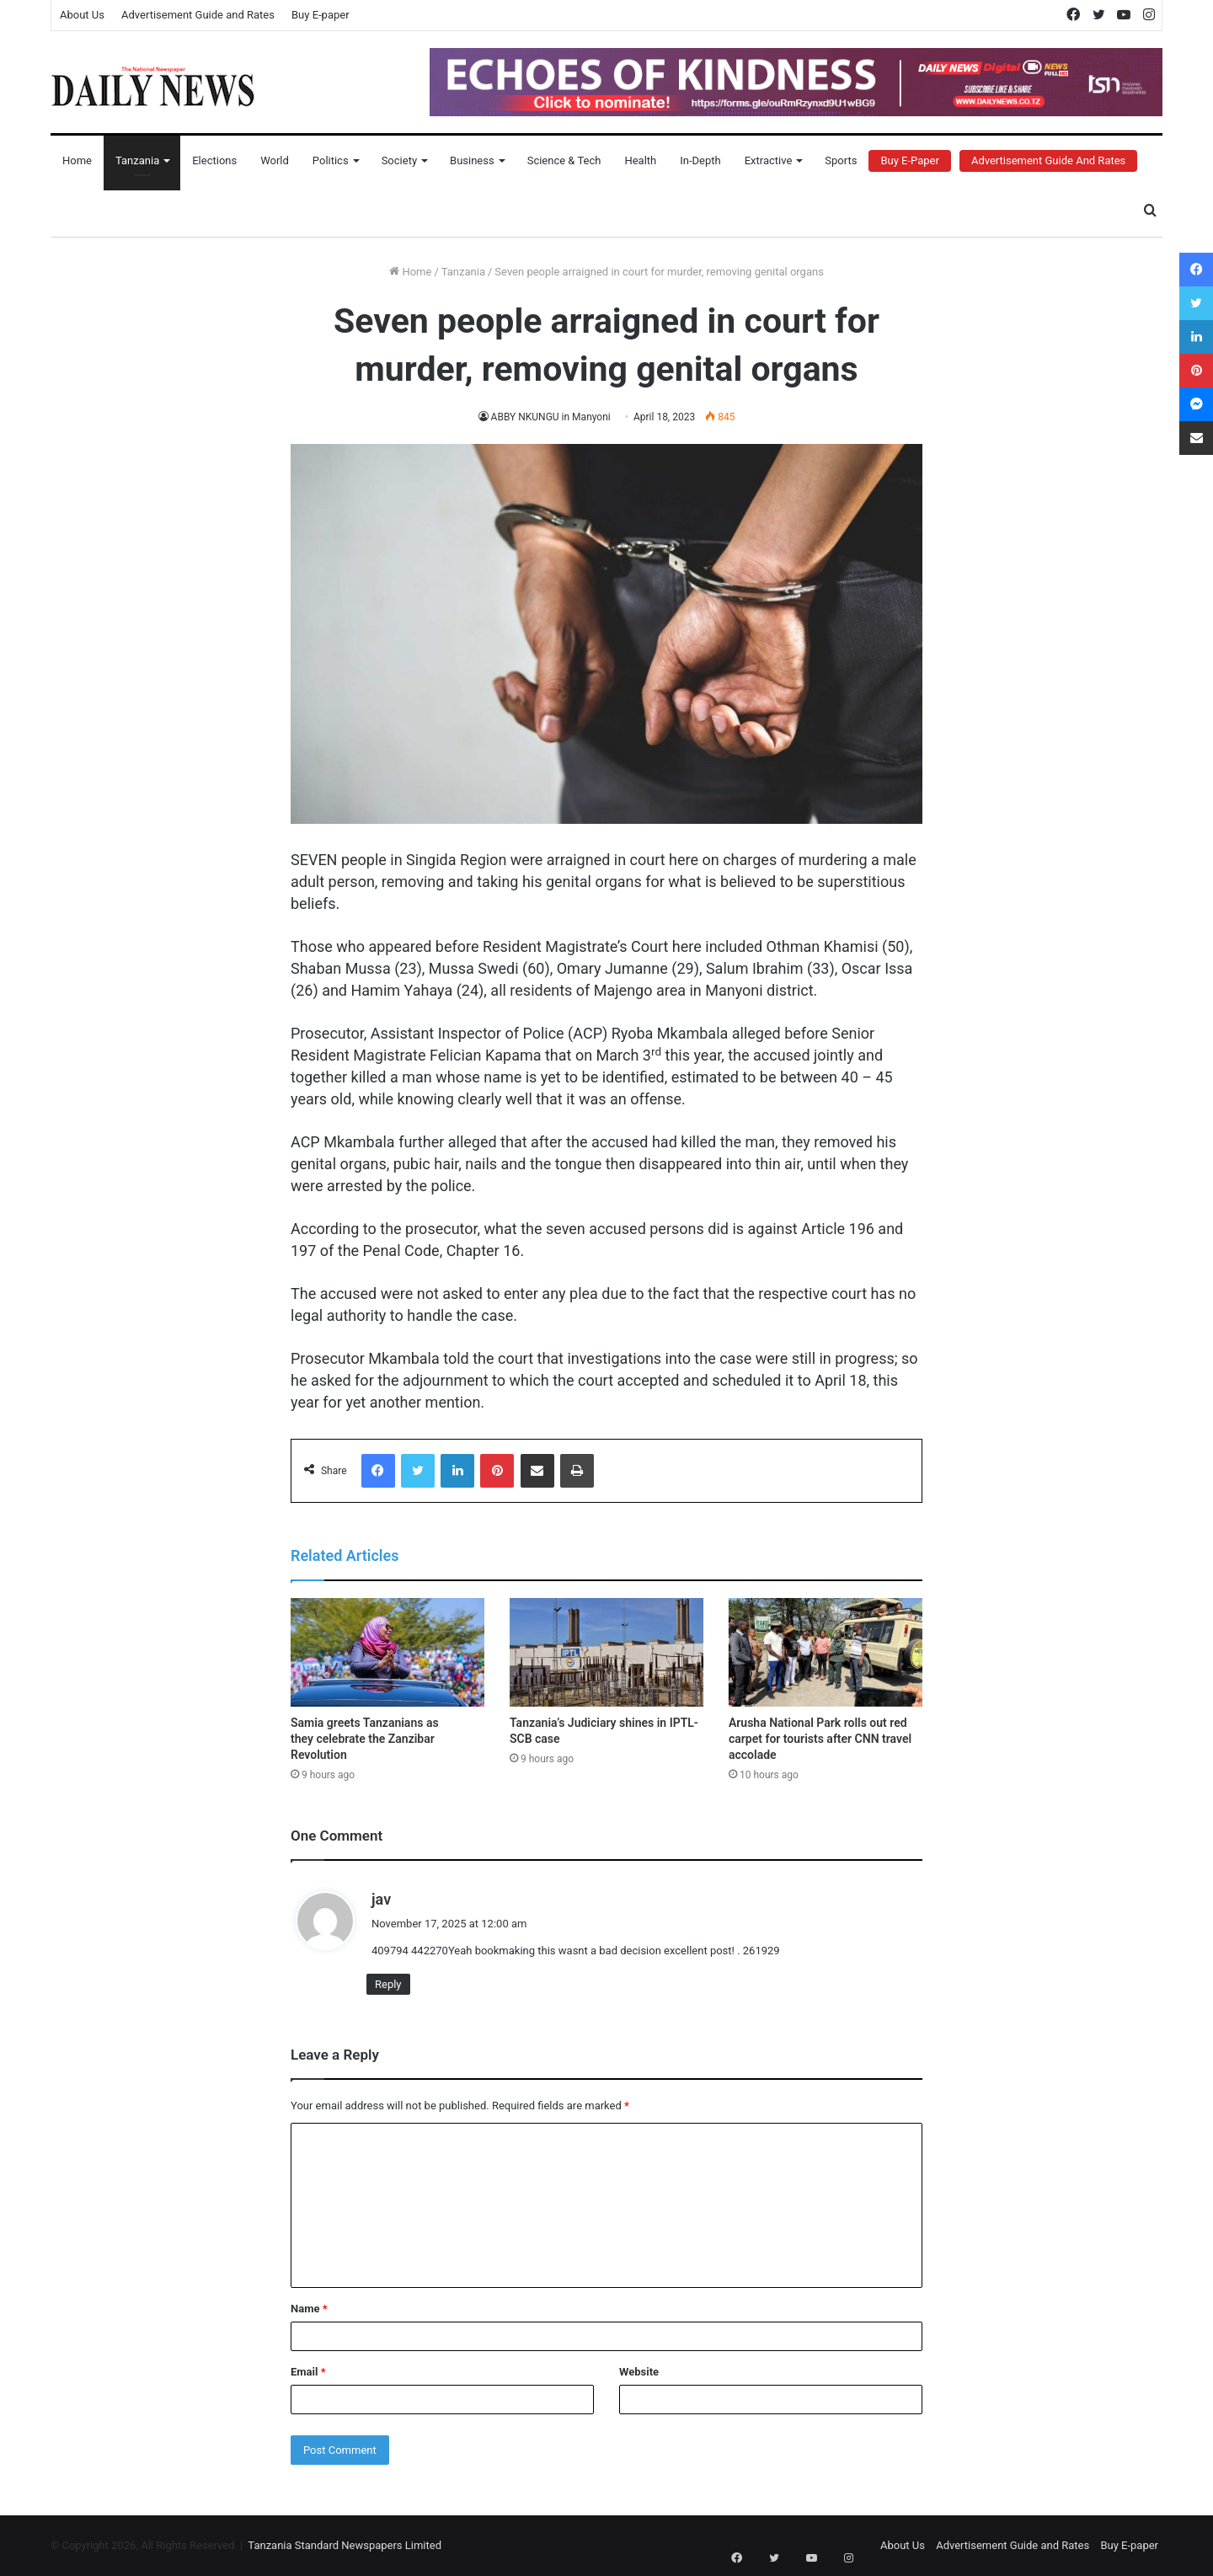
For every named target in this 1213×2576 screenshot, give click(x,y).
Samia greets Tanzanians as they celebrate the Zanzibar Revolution (365, 1738)
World (274, 160)
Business (472, 160)
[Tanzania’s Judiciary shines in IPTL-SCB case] (606, 1653)
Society (399, 160)
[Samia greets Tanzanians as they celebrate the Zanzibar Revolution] (387, 1653)
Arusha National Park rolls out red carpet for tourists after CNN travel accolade (820, 1738)
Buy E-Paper (909, 160)
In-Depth (700, 160)
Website (639, 2371)
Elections (214, 160)
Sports (841, 160)
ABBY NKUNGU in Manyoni (551, 417)
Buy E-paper (320, 14)
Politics (331, 160)
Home (77, 160)
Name (309, 2308)
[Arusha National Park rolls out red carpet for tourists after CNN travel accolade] (825, 1653)
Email (308, 2371)
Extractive (769, 160)
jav (381, 1899)
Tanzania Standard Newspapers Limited (344, 2545)
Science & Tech (564, 160)
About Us (82, 14)
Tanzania (137, 160)
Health (640, 160)
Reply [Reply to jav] (388, 1984)
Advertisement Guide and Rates (198, 14)
